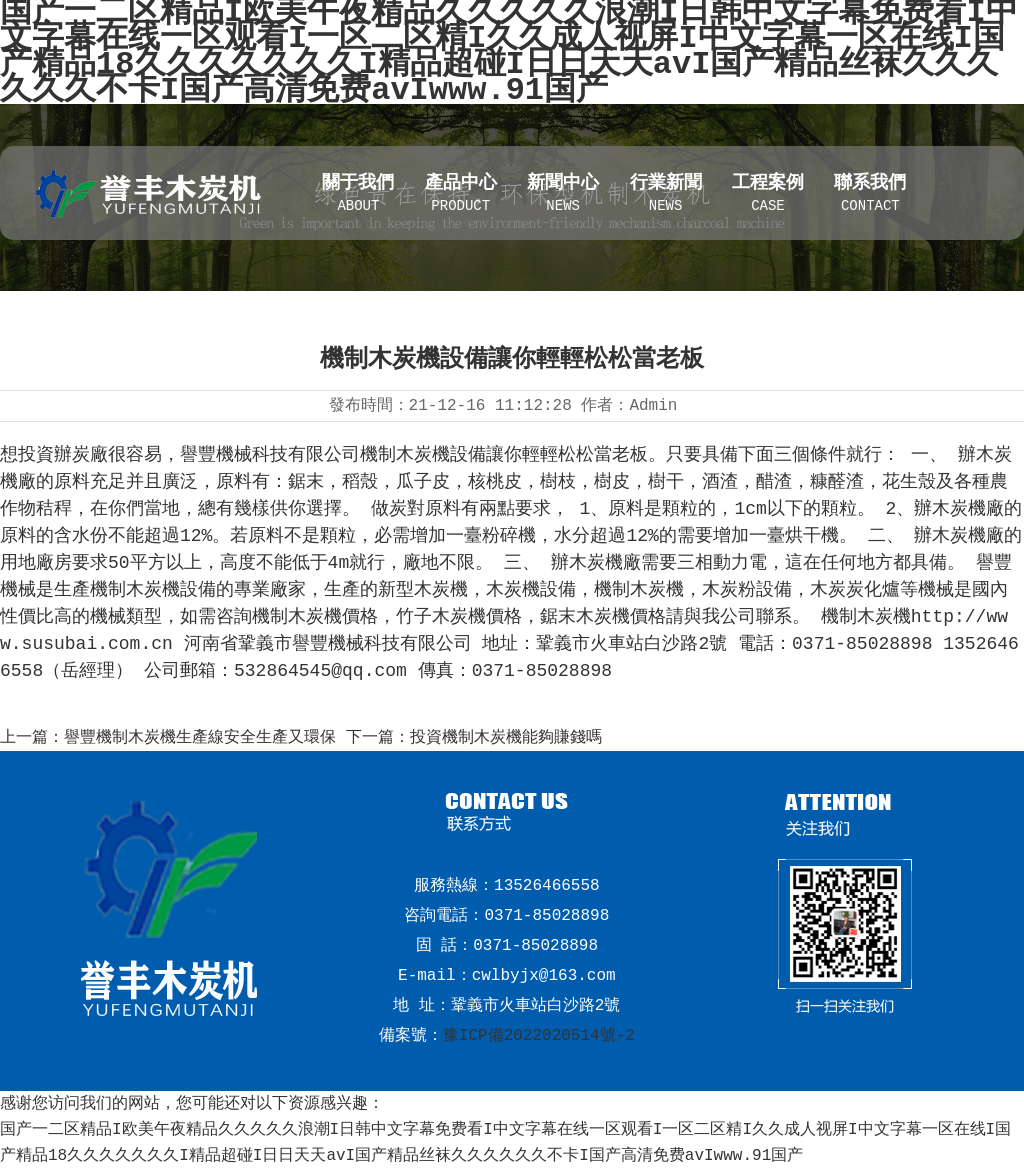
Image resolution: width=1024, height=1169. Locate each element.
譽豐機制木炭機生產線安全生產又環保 (200, 738)
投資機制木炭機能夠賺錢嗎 (506, 738)
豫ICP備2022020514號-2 (539, 1036)
